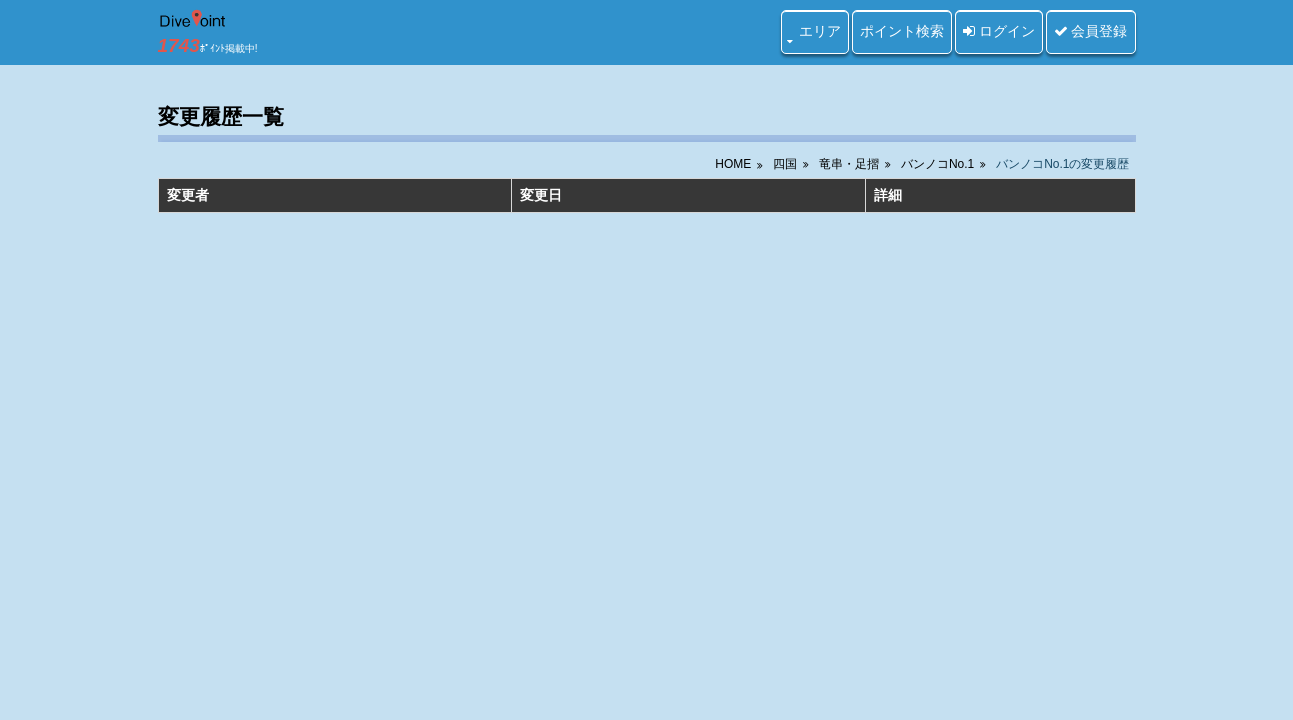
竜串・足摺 (849, 164)
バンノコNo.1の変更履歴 (1062, 164)
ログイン (999, 31)
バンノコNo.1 (937, 164)
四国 (785, 164)
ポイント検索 (902, 31)
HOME (733, 164)
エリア (820, 31)
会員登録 (1091, 31)
